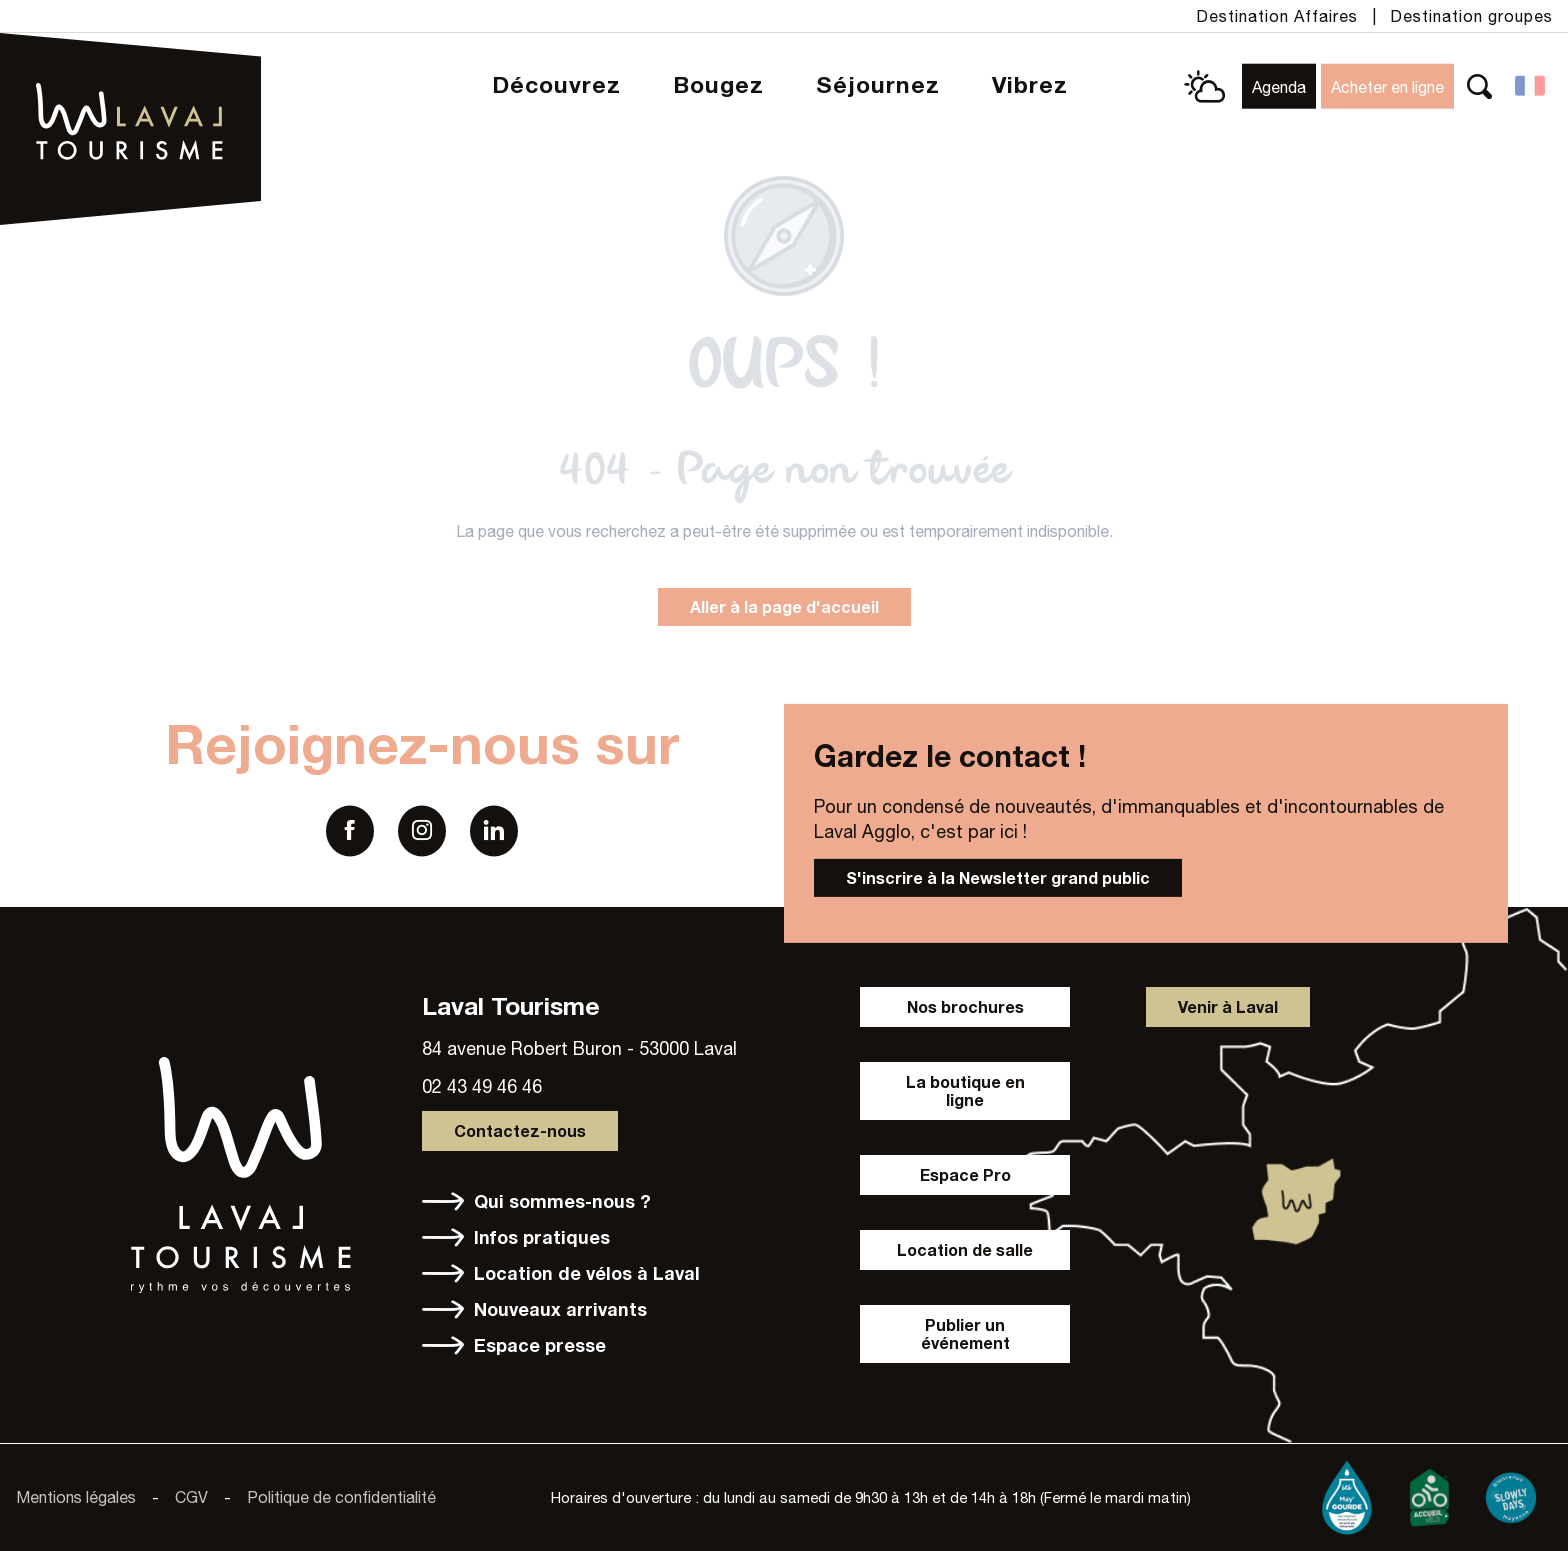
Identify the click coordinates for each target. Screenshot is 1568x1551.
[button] (1479, 86)
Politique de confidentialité (341, 1497)
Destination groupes (1471, 16)
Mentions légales (76, 1497)
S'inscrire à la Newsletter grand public (998, 877)
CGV (191, 1497)
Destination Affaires (1277, 16)
